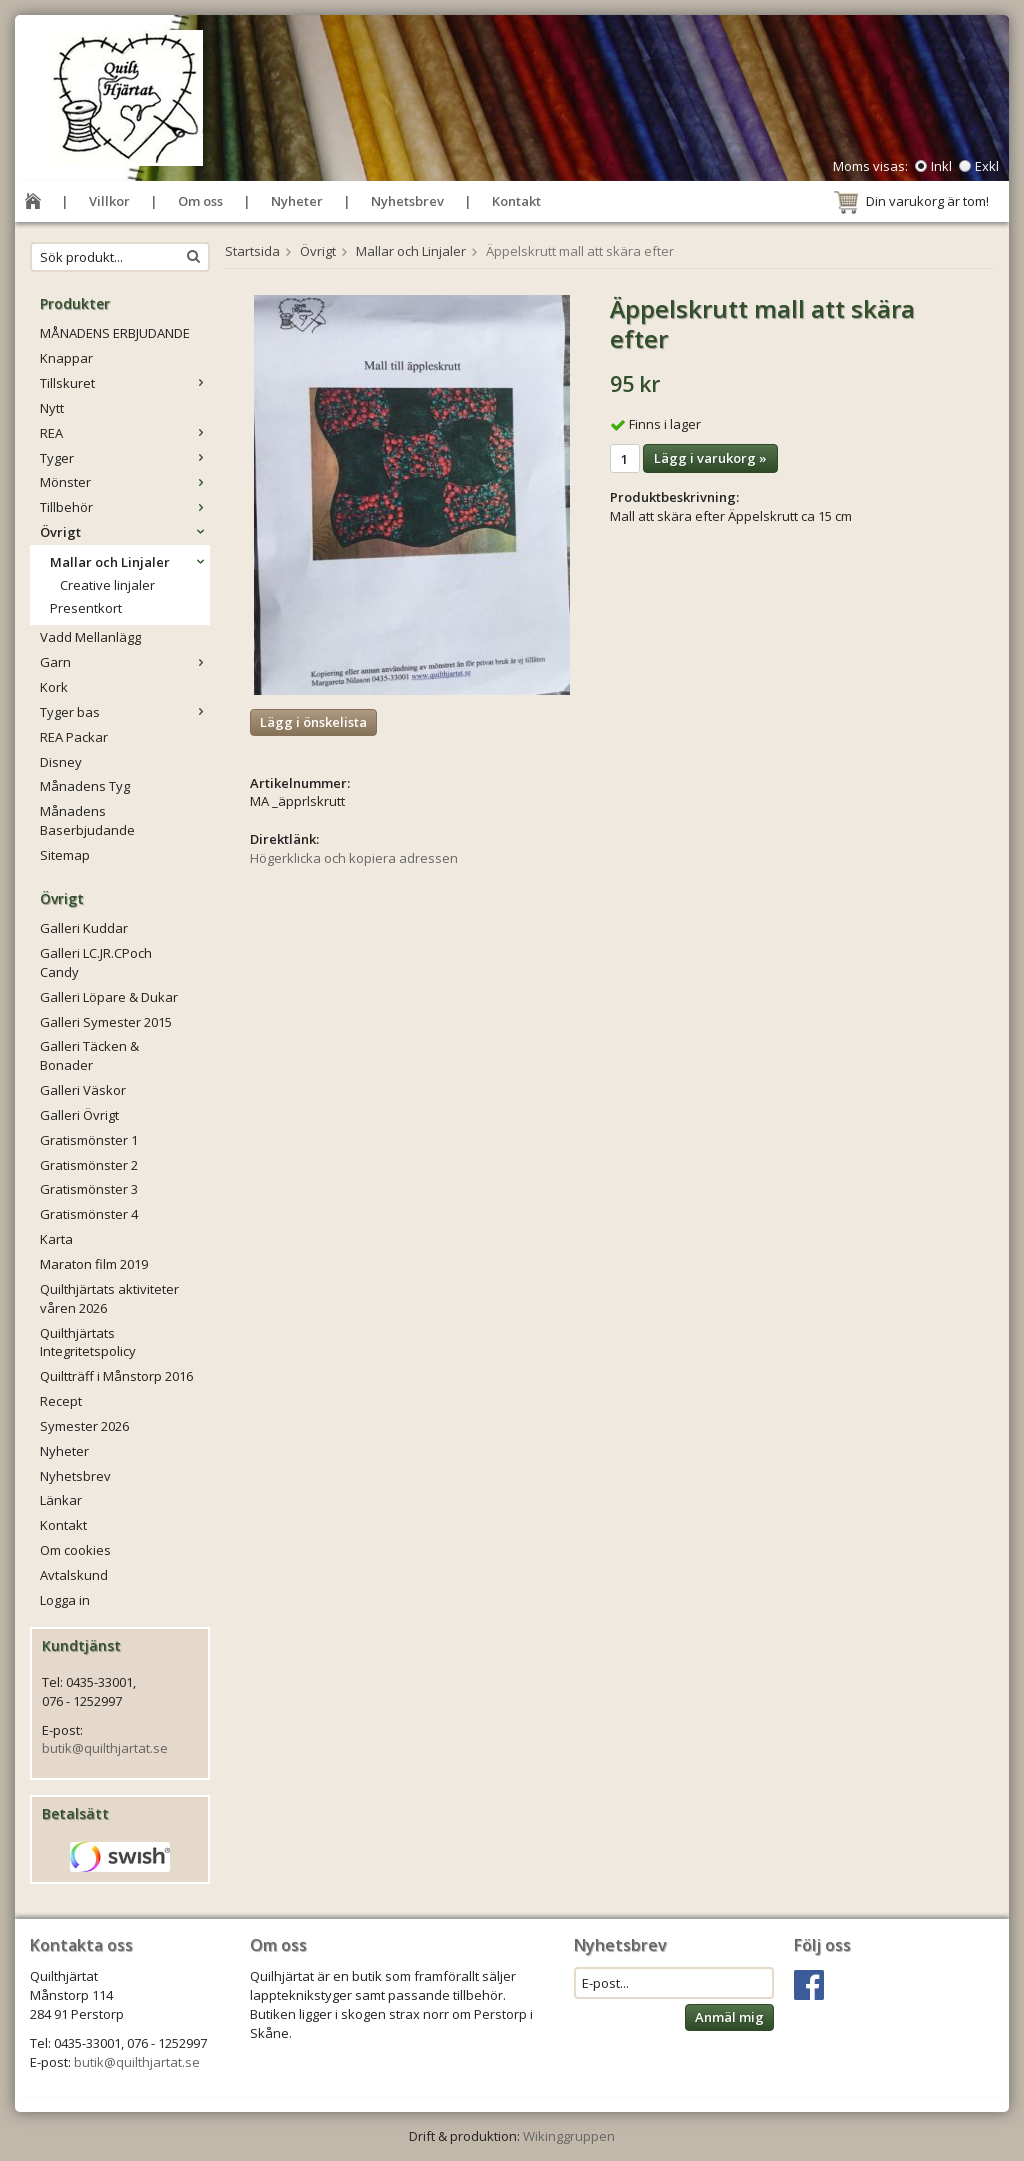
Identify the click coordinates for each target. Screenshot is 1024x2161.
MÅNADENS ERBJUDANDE (115, 333)
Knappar (66, 358)
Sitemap (65, 855)
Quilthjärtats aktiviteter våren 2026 (109, 1298)
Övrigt (125, 532)
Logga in (65, 1600)
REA (125, 433)
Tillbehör (125, 507)
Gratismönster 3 (89, 1189)
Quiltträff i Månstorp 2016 (116, 1376)
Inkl (941, 166)
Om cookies (75, 1550)
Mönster (125, 482)
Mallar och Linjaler (130, 562)
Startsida (252, 251)
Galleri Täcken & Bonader (89, 1055)
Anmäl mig (729, 2017)
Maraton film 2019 (94, 1264)
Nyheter (297, 201)
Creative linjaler (107, 585)
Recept (61, 1401)
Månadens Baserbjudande (87, 820)
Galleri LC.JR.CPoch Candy (96, 962)
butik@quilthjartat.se (105, 1748)
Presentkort (86, 608)
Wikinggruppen (569, 2136)
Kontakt (516, 201)
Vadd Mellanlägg (90, 637)
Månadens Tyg (85, 786)
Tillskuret (125, 383)
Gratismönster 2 (89, 1165)
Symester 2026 (84, 1426)
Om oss (200, 201)
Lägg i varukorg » (710, 458)
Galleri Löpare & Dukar (109, 997)
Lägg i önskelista (313, 722)
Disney (61, 762)
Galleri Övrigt (79, 1115)
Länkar (61, 1500)
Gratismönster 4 (89, 1214)
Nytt (52, 408)
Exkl (987, 166)
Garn (125, 662)
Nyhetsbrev (407, 201)
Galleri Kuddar (84, 928)
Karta (56, 1239)
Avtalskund (74, 1575)
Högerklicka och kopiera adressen (354, 858)
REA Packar (74, 737)
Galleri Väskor (83, 1090)
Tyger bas (125, 712)
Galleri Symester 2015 (106, 1022)
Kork (54, 687)
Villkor (109, 201)
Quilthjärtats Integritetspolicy (88, 1342)
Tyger (125, 458)
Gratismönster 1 (89, 1140)
